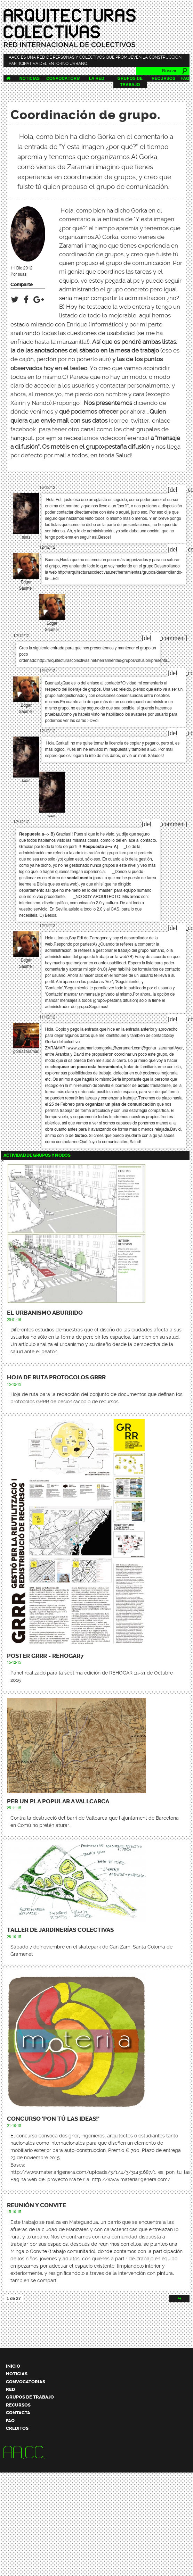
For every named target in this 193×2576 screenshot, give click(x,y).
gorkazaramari (26, 1051)
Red (10, 2389)
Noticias (29, 78)
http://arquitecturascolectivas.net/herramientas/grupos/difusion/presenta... (103, 660)
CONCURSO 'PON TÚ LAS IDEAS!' (53, 2119)
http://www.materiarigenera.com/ (131, 2179)
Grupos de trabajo (30, 2397)
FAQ (184, 78)
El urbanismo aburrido (45, 1313)
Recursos (164, 78)
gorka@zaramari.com (122, 1048)
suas (22, 274)
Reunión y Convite (36, 2205)
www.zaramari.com (84, 1048)
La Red (96, 78)
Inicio (13, 2366)
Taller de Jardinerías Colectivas (60, 1930)
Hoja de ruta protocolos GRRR (56, 1377)
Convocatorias (64, 78)
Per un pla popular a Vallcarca (58, 1801)
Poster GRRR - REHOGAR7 (45, 1656)
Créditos (17, 2428)
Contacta (18, 2412)
